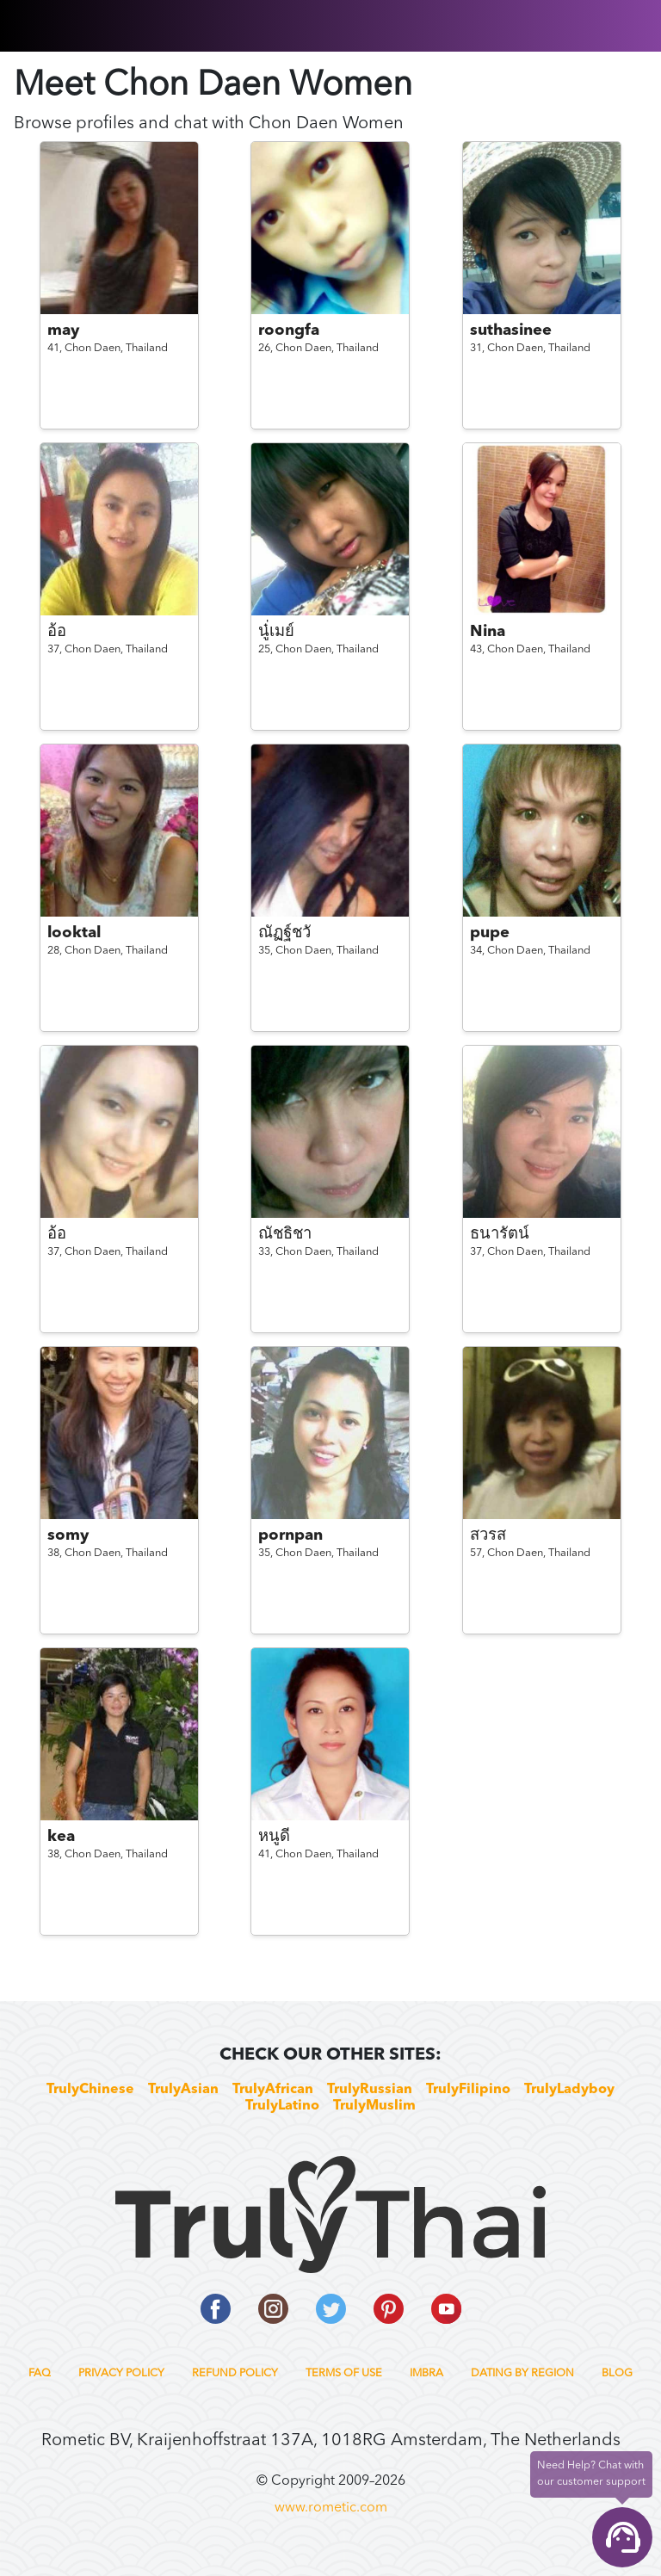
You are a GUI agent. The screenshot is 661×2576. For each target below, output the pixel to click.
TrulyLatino (282, 2106)
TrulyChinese (90, 2090)
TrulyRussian (369, 2090)
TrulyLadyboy (569, 2090)
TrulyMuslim (374, 2106)
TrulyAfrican (272, 2090)
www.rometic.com (331, 2508)
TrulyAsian (183, 2090)
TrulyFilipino (468, 2090)
